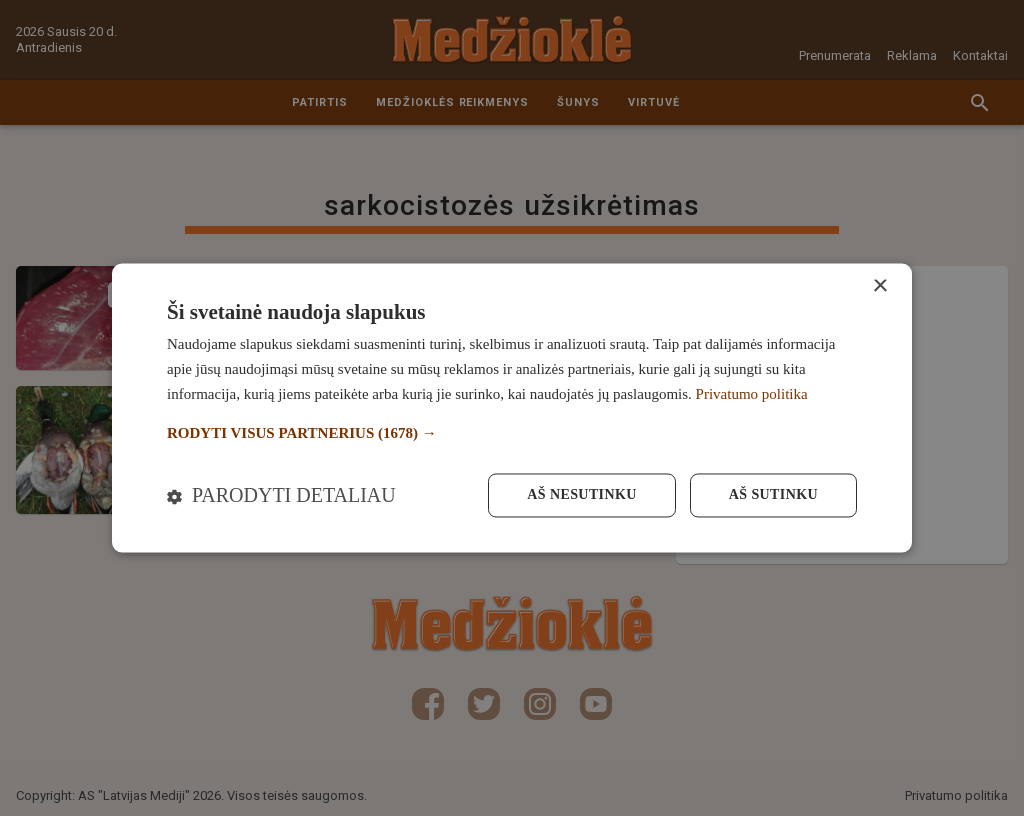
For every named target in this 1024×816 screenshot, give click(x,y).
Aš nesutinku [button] (581, 495)
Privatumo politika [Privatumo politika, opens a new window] (752, 394)
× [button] (879, 286)
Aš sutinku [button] (773, 495)
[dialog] (512, 407)
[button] (512, 433)
